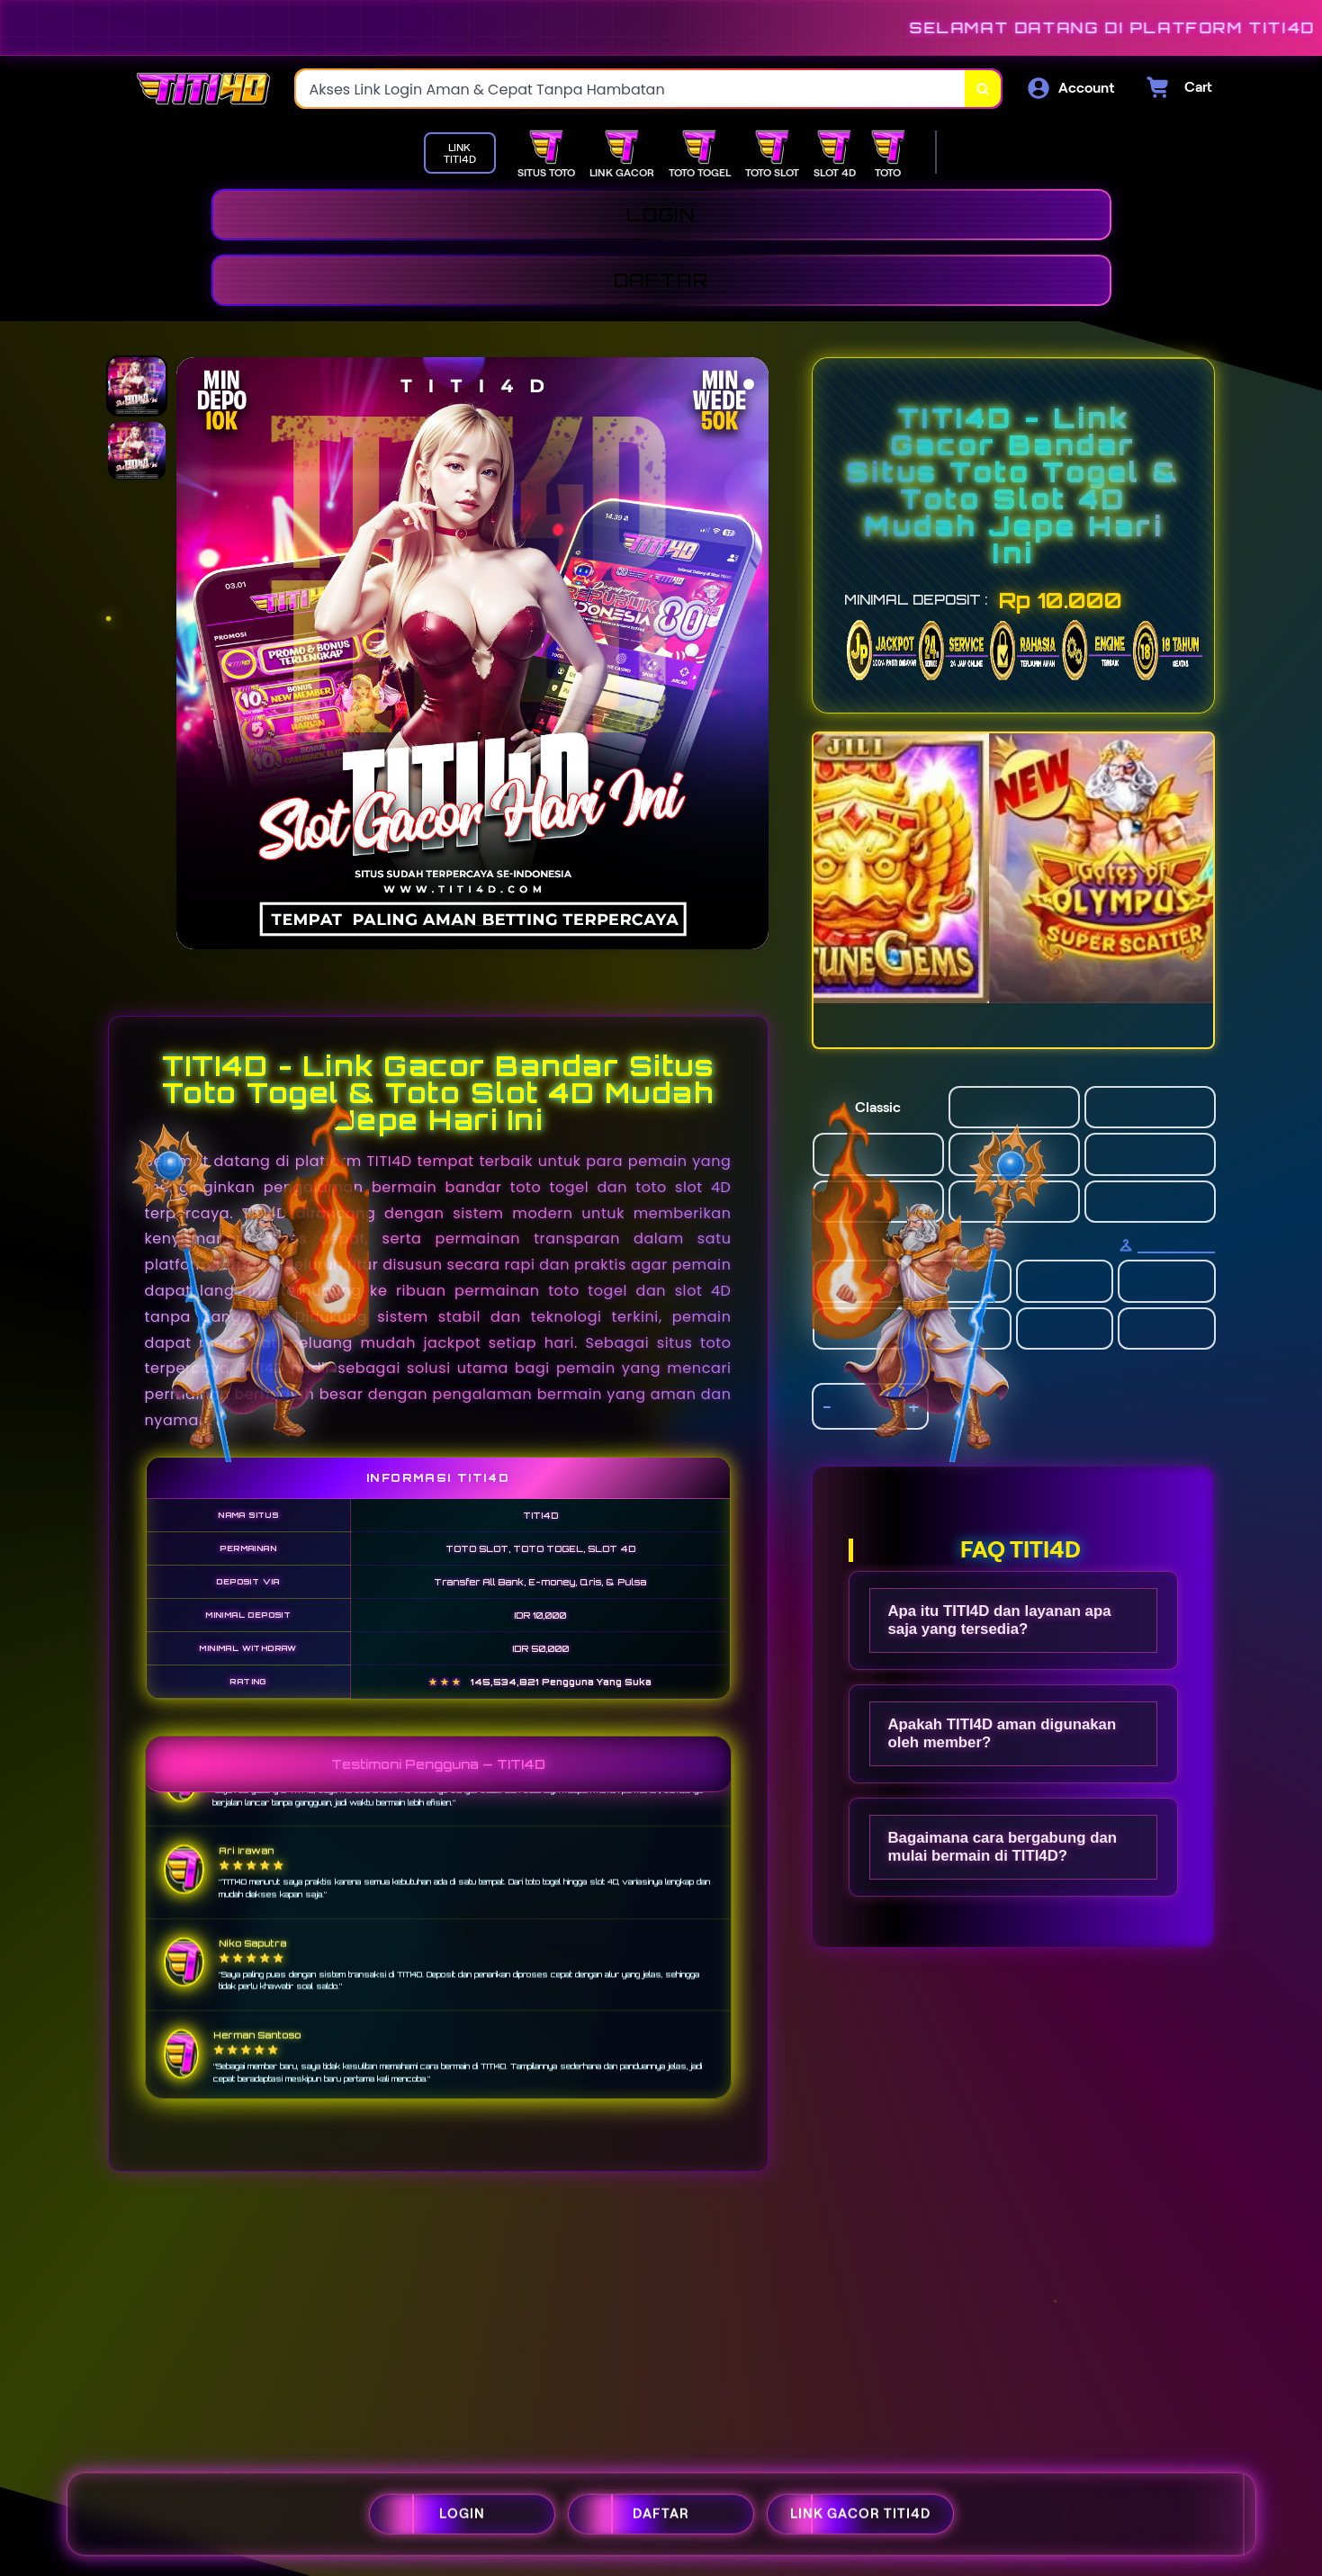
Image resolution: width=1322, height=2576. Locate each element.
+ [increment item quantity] (914, 1406)
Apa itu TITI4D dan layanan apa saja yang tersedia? (999, 1620)
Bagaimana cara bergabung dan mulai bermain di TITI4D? (1003, 1846)
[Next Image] (754, 656)
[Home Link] (203, 88)
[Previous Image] (190, 656)
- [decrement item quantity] (827, 1406)
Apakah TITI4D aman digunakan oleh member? (1002, 1733)
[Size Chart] (1167, 1245)
